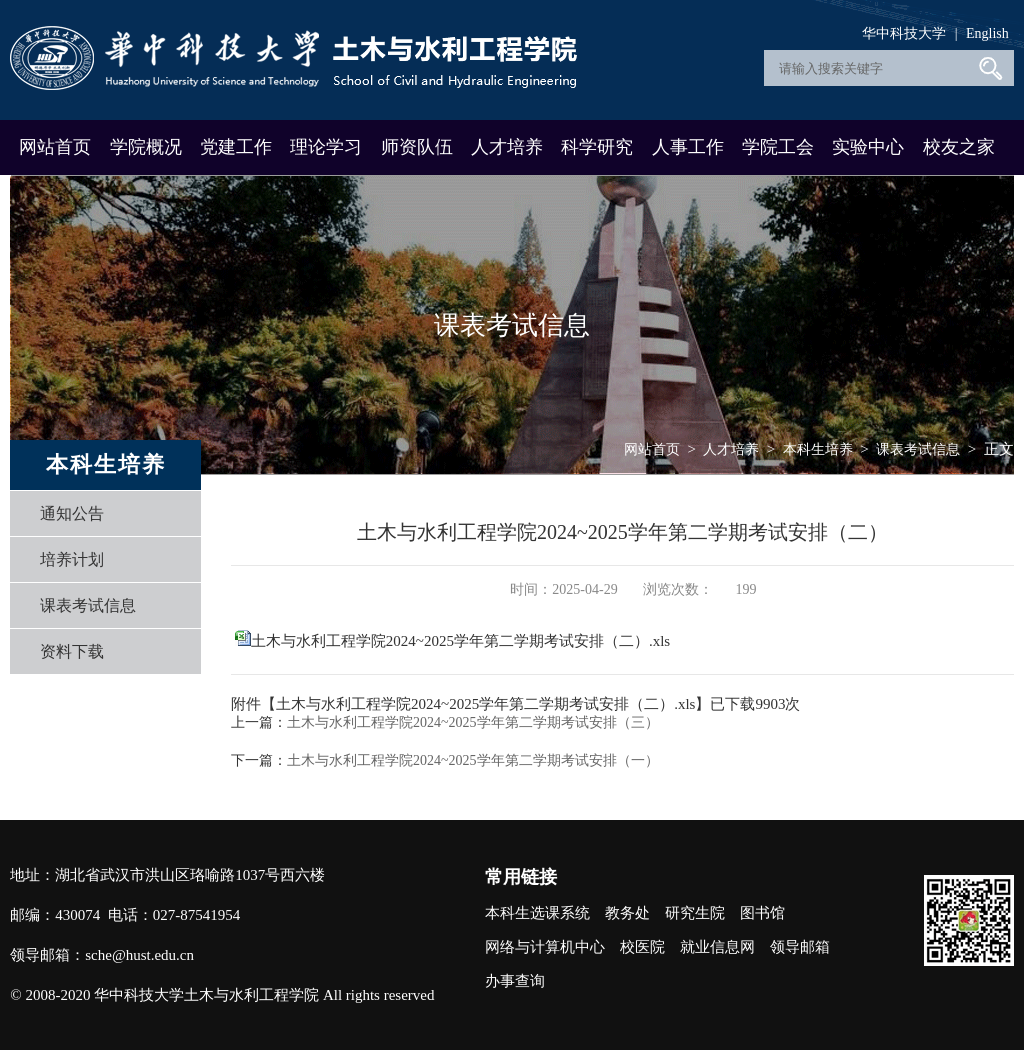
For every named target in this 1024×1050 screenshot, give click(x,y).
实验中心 (868, 147)
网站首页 (55, 147)
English (987, 33)
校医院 (642, 947)
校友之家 (959, 147)
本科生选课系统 (537, 913)
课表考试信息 (88, 605)
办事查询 (515, 981)
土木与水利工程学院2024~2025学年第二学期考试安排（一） (473, 760)
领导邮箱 (800, 947)
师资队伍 (417, 147)
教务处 (627, 913)
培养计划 (72, 559)
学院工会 (778, 147)
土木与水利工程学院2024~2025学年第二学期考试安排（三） (473, 722)
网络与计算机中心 (545, 947)
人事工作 (688, 147)
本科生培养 (818, 449)
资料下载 (72, 651)
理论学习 (326, 147)
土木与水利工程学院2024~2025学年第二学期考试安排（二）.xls (460, 641)
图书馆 (762, 913)
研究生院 (695, 913)
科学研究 (597, 147)
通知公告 (72, 513)
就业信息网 (717, 947)
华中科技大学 (904, 33)
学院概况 (146, 147)
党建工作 (236, 147)
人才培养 (507, 147)
